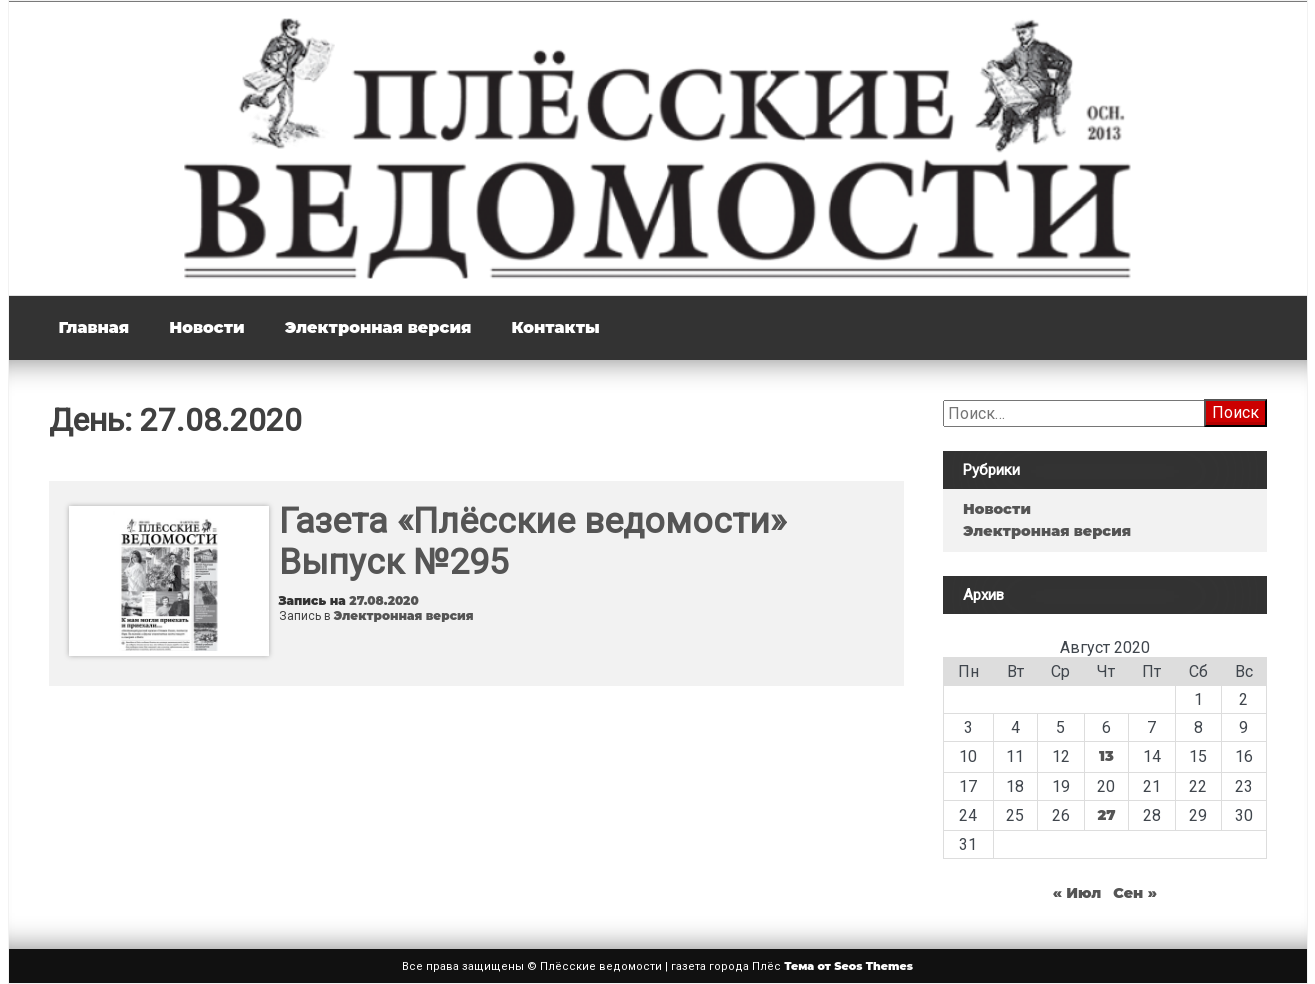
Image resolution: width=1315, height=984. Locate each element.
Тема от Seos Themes (848, 966)
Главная (94, 327)
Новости (206, 327)
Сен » (1135, 893)
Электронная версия (378, 327)
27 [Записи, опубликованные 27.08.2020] (1106, 815)
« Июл (1077, 893)
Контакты (555, 327)
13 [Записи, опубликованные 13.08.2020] (1106, 756)
